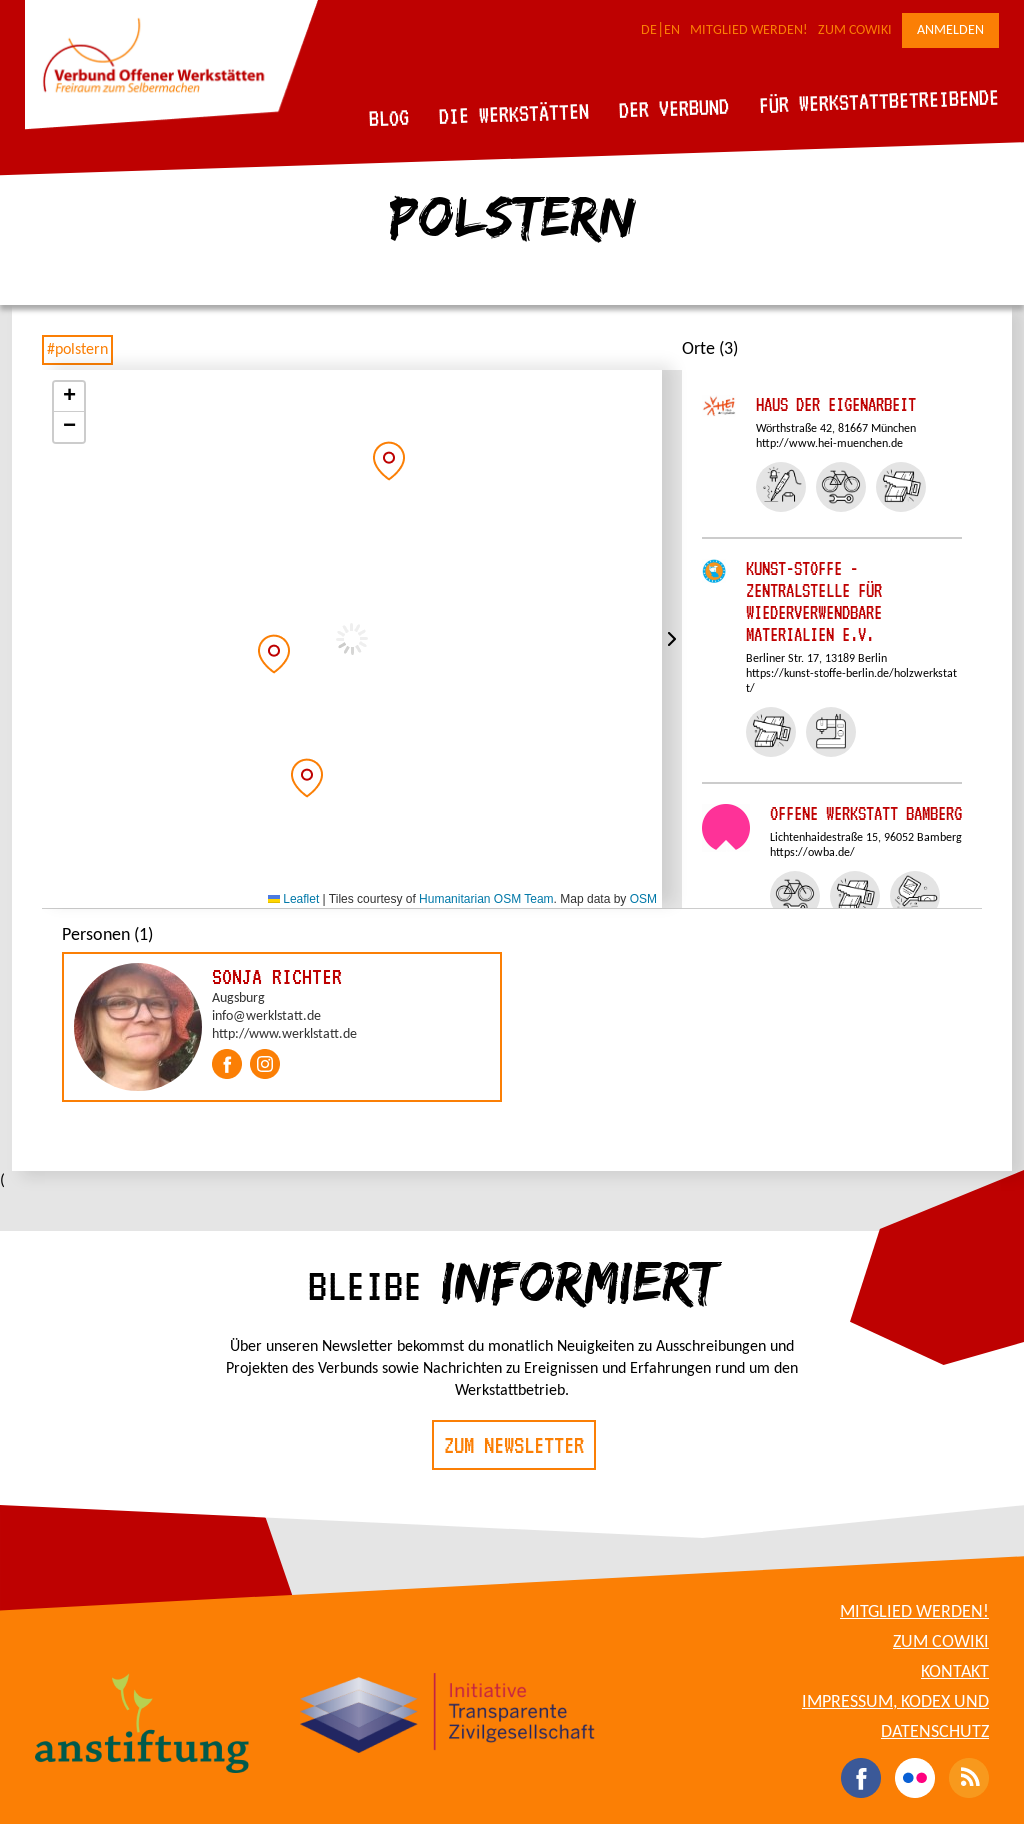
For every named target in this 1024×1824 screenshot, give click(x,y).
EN (672, 30)
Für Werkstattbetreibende (878, 100)
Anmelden (950, 30)
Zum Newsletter (514, 1445)
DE (649, 30)
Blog (389, 117)
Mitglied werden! (749, 30)
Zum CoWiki (855, 30)
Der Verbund (674, 108)
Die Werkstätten (514, 113)
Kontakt (955, 1672)
